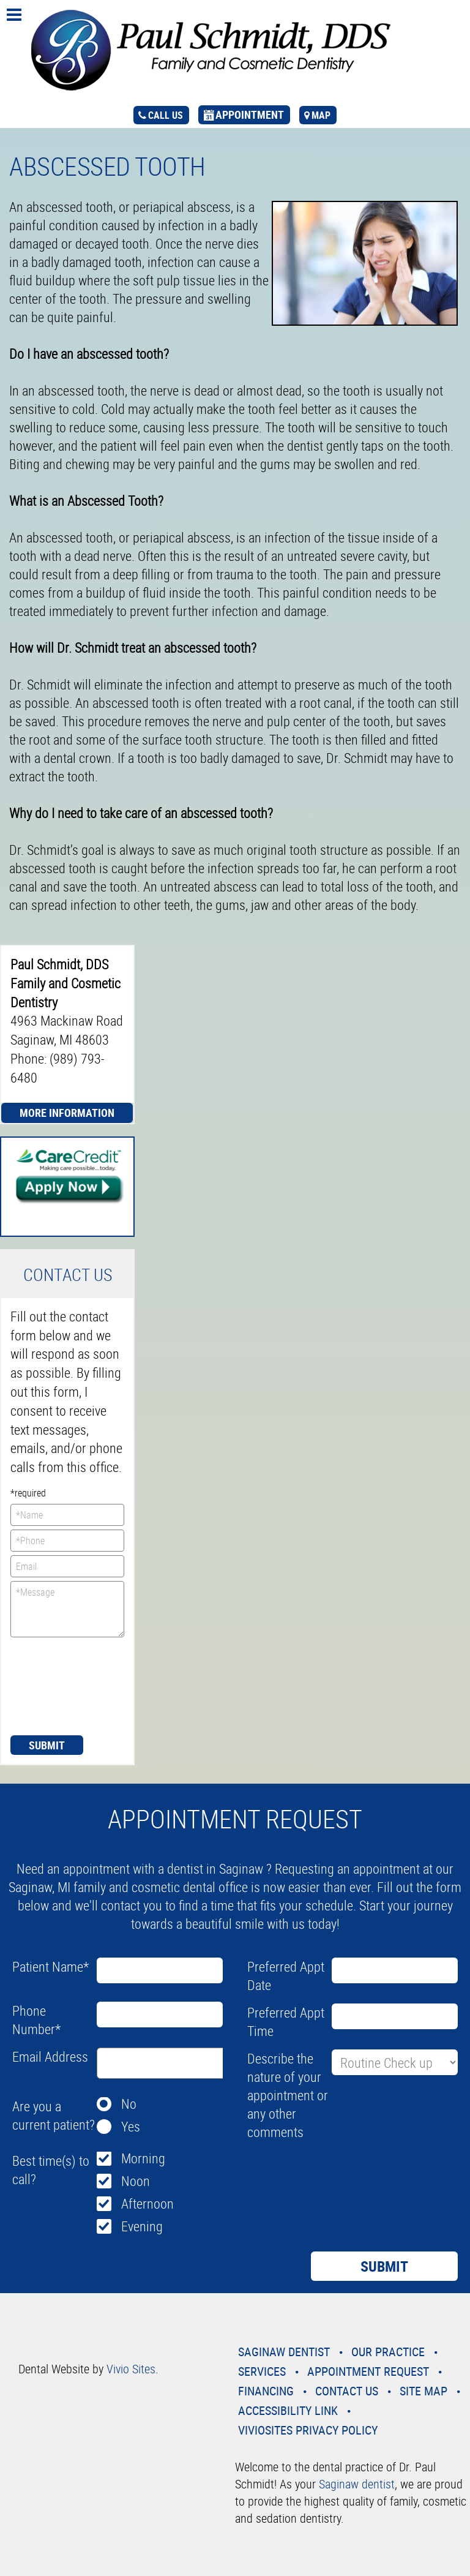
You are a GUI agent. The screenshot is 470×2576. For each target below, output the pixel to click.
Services (262, 2371)
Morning (143, 2158)
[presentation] (60, 1685)
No (128, 2103)
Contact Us (346, 2391)
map (320, 115)
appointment (249, 114)
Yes (130, 2126)
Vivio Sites (130, 2368)
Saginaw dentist (357, 2484)
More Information (67, 1112)
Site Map (423, 2391)
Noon (135, 2181)
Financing (266, 2391)
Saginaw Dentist (284, 2351)
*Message (67, 1609)
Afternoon (147, 2203)
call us (165, 115)
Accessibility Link (288, 2410)
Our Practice (388, 2351)
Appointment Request (368, 2371)
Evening (142, 2226)
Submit (47, 1745)
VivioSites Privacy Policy (308, 2430)
